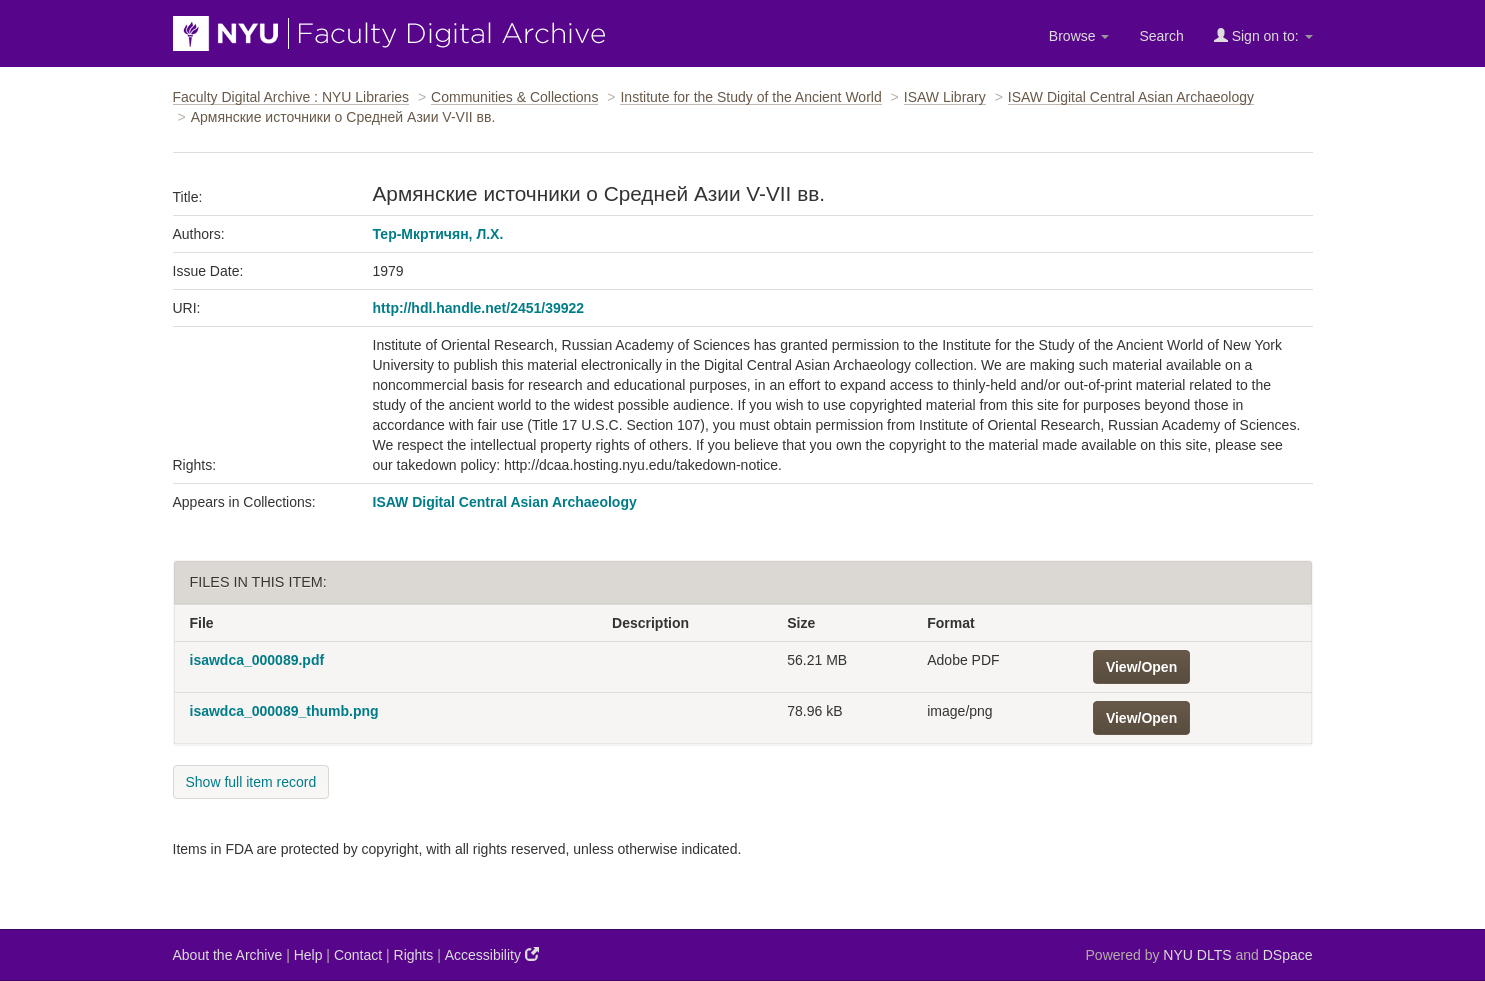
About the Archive (228, 955)
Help (308, 955)
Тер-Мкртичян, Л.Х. (438, 234)
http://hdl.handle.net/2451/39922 (479, 308)
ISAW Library (945, 97)
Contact (358, 955)
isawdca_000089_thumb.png (284, 711)
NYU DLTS (1197, 955)
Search (1161, 36)
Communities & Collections (514, 97)
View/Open (1141, 667)
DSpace (1288, 955)
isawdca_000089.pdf (257, 660)
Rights (414, 955)
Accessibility (492, 954)
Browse (1079, 36)
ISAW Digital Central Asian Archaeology (1131, 97)
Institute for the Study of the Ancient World (750, 97)
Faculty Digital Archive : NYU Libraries (291, 97)
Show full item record (251, 782)
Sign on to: (1263, 35)
